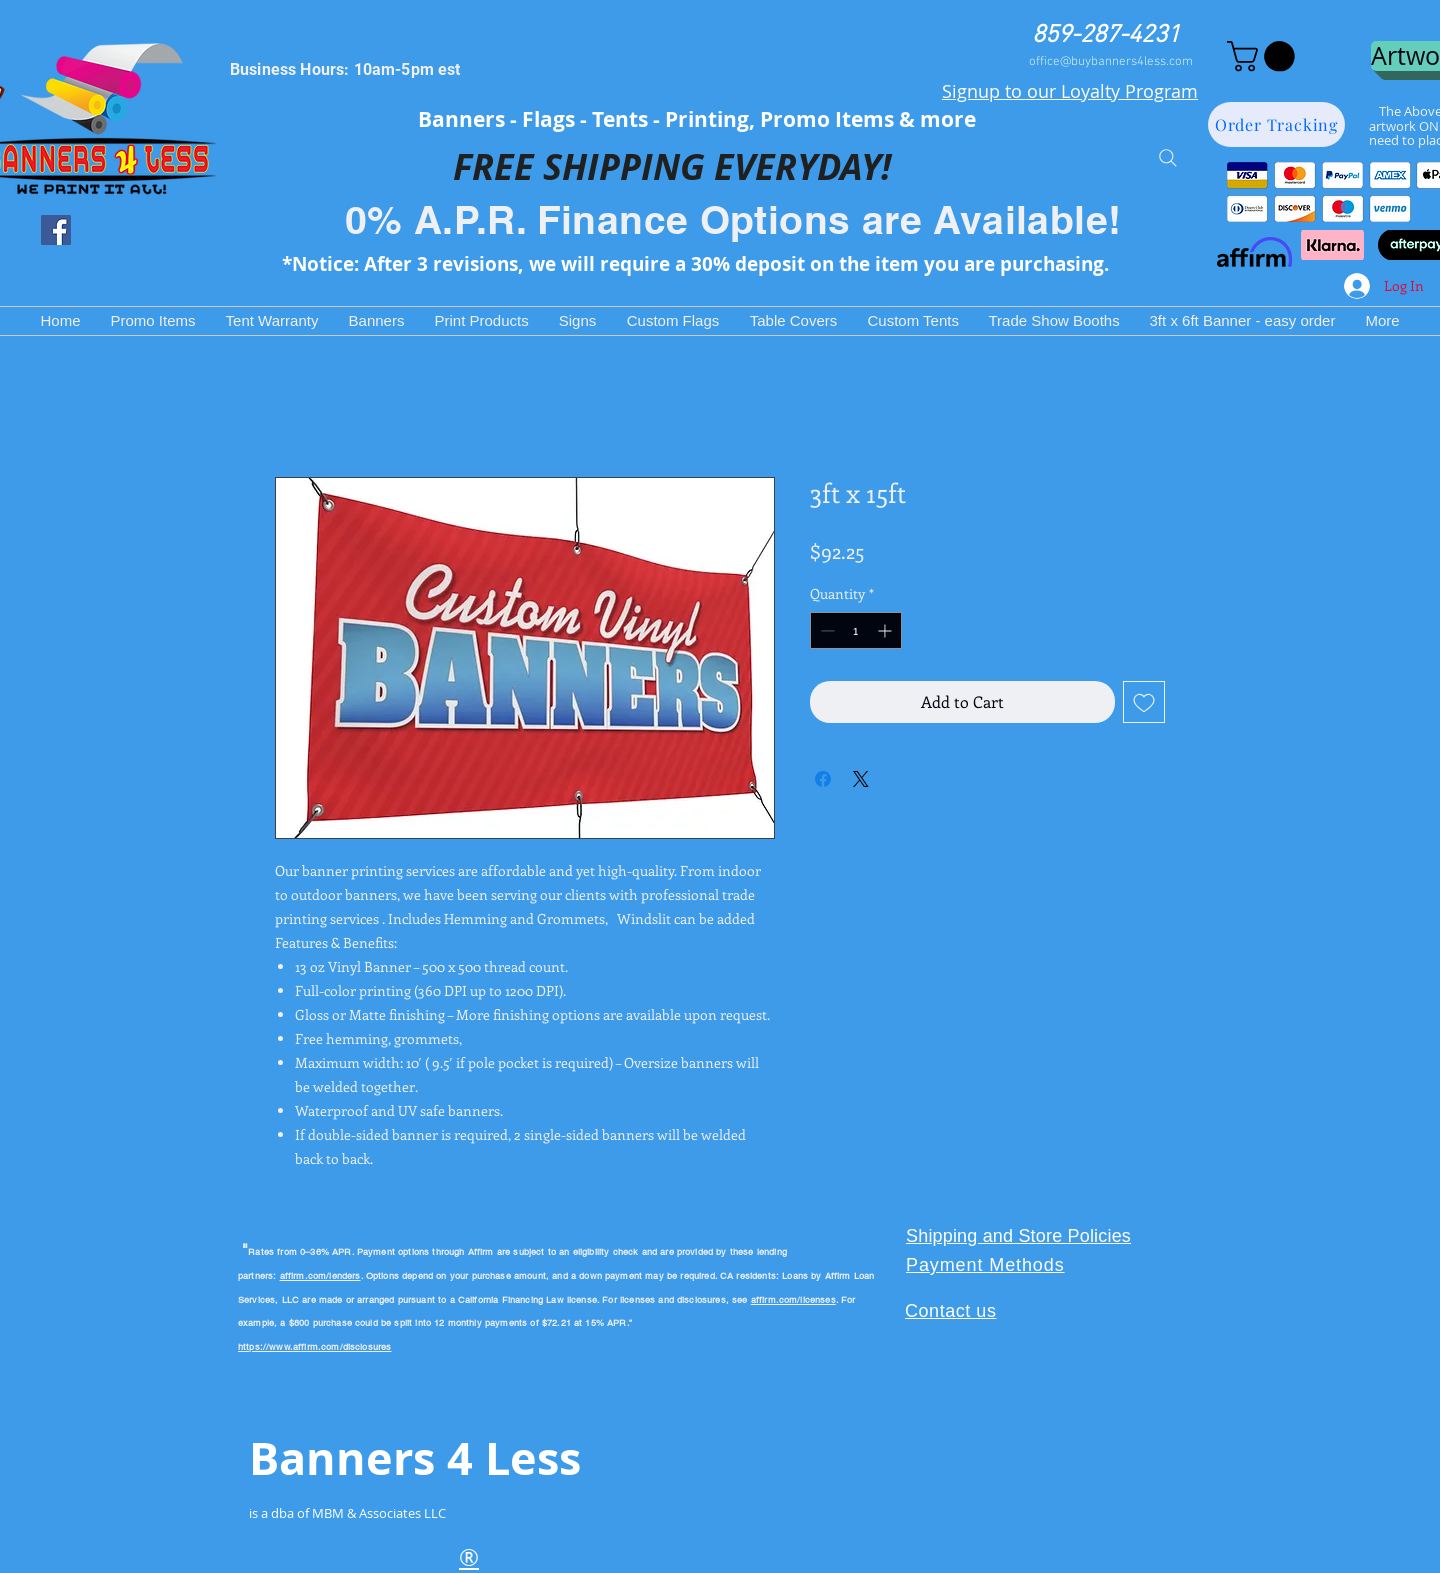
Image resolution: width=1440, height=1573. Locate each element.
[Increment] (886, 630)
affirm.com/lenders (320, 1276)
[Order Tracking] (1276, 124)
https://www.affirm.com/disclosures (314, 1347)
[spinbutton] (856, 630)
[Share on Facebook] (823, 779)
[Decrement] (825, 630)
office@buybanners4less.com (1111, 62)
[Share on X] (861, 779)
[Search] (1167, 157)
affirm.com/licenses (793, 1300)
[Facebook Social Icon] (56, 230)
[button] (1264, 56)
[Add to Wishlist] (1144, 702)
